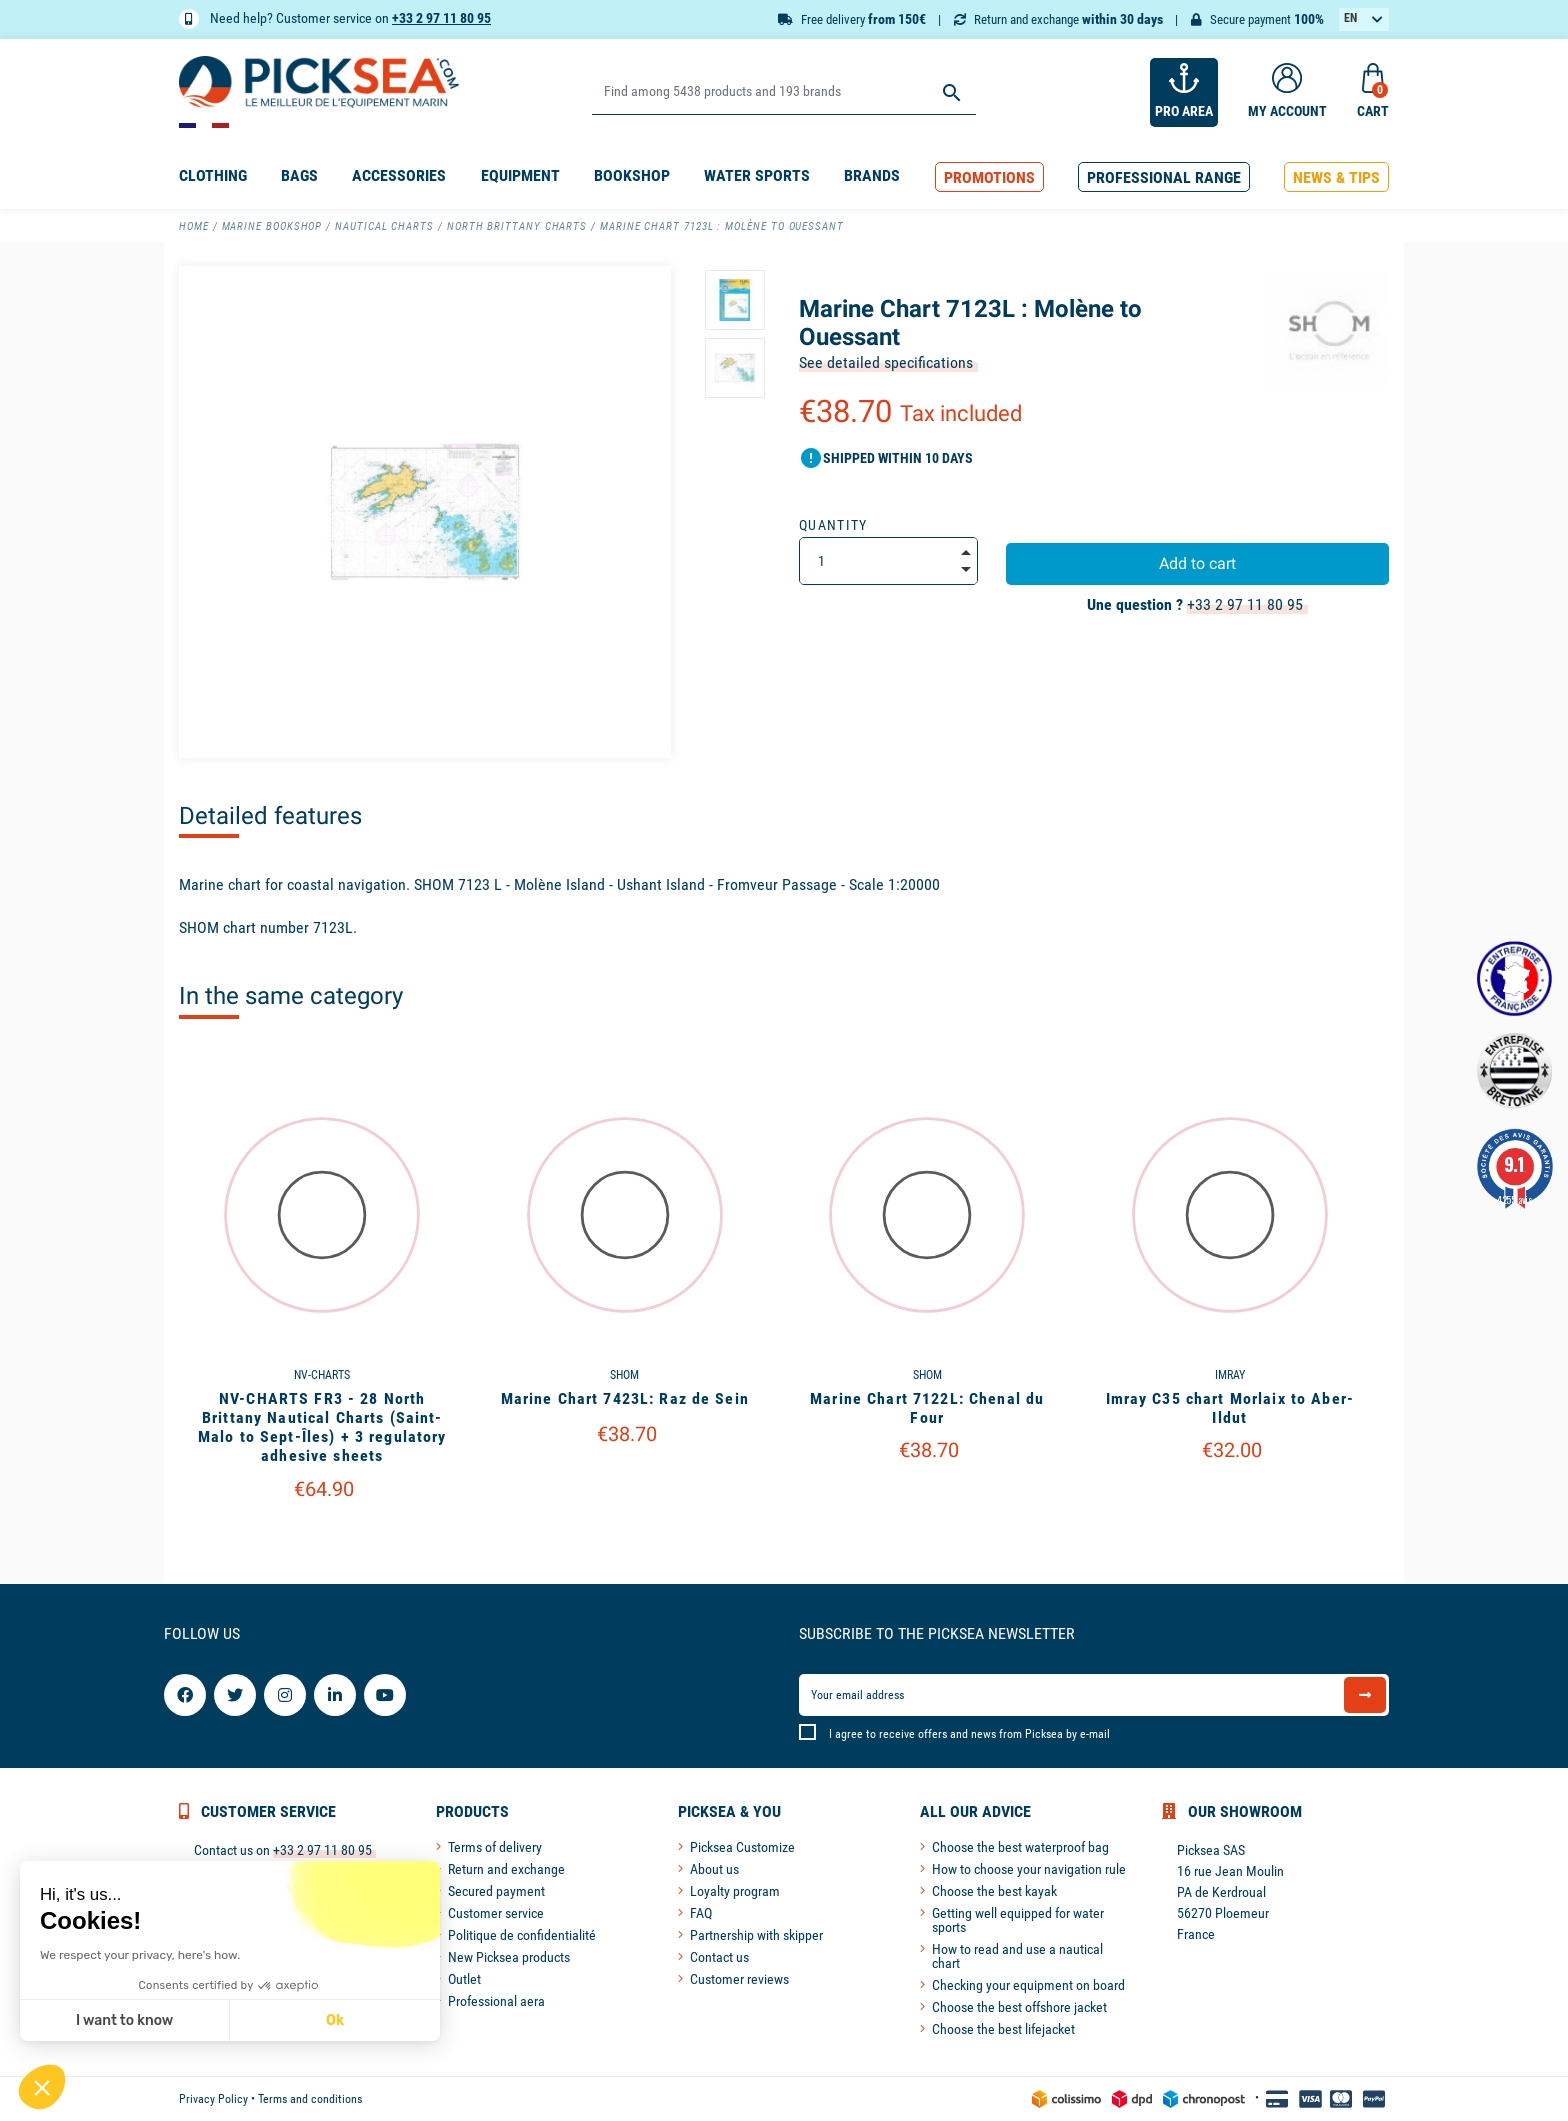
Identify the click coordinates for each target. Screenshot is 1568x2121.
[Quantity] (888, 561)
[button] (989, 177)
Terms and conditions (310, 2099)
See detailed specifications (886, 362)
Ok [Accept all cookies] (199, 2020)
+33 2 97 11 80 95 (441, 18)
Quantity (833, 525)
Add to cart (1197, 563)
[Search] (783, 92)
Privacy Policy (213, 2099)
